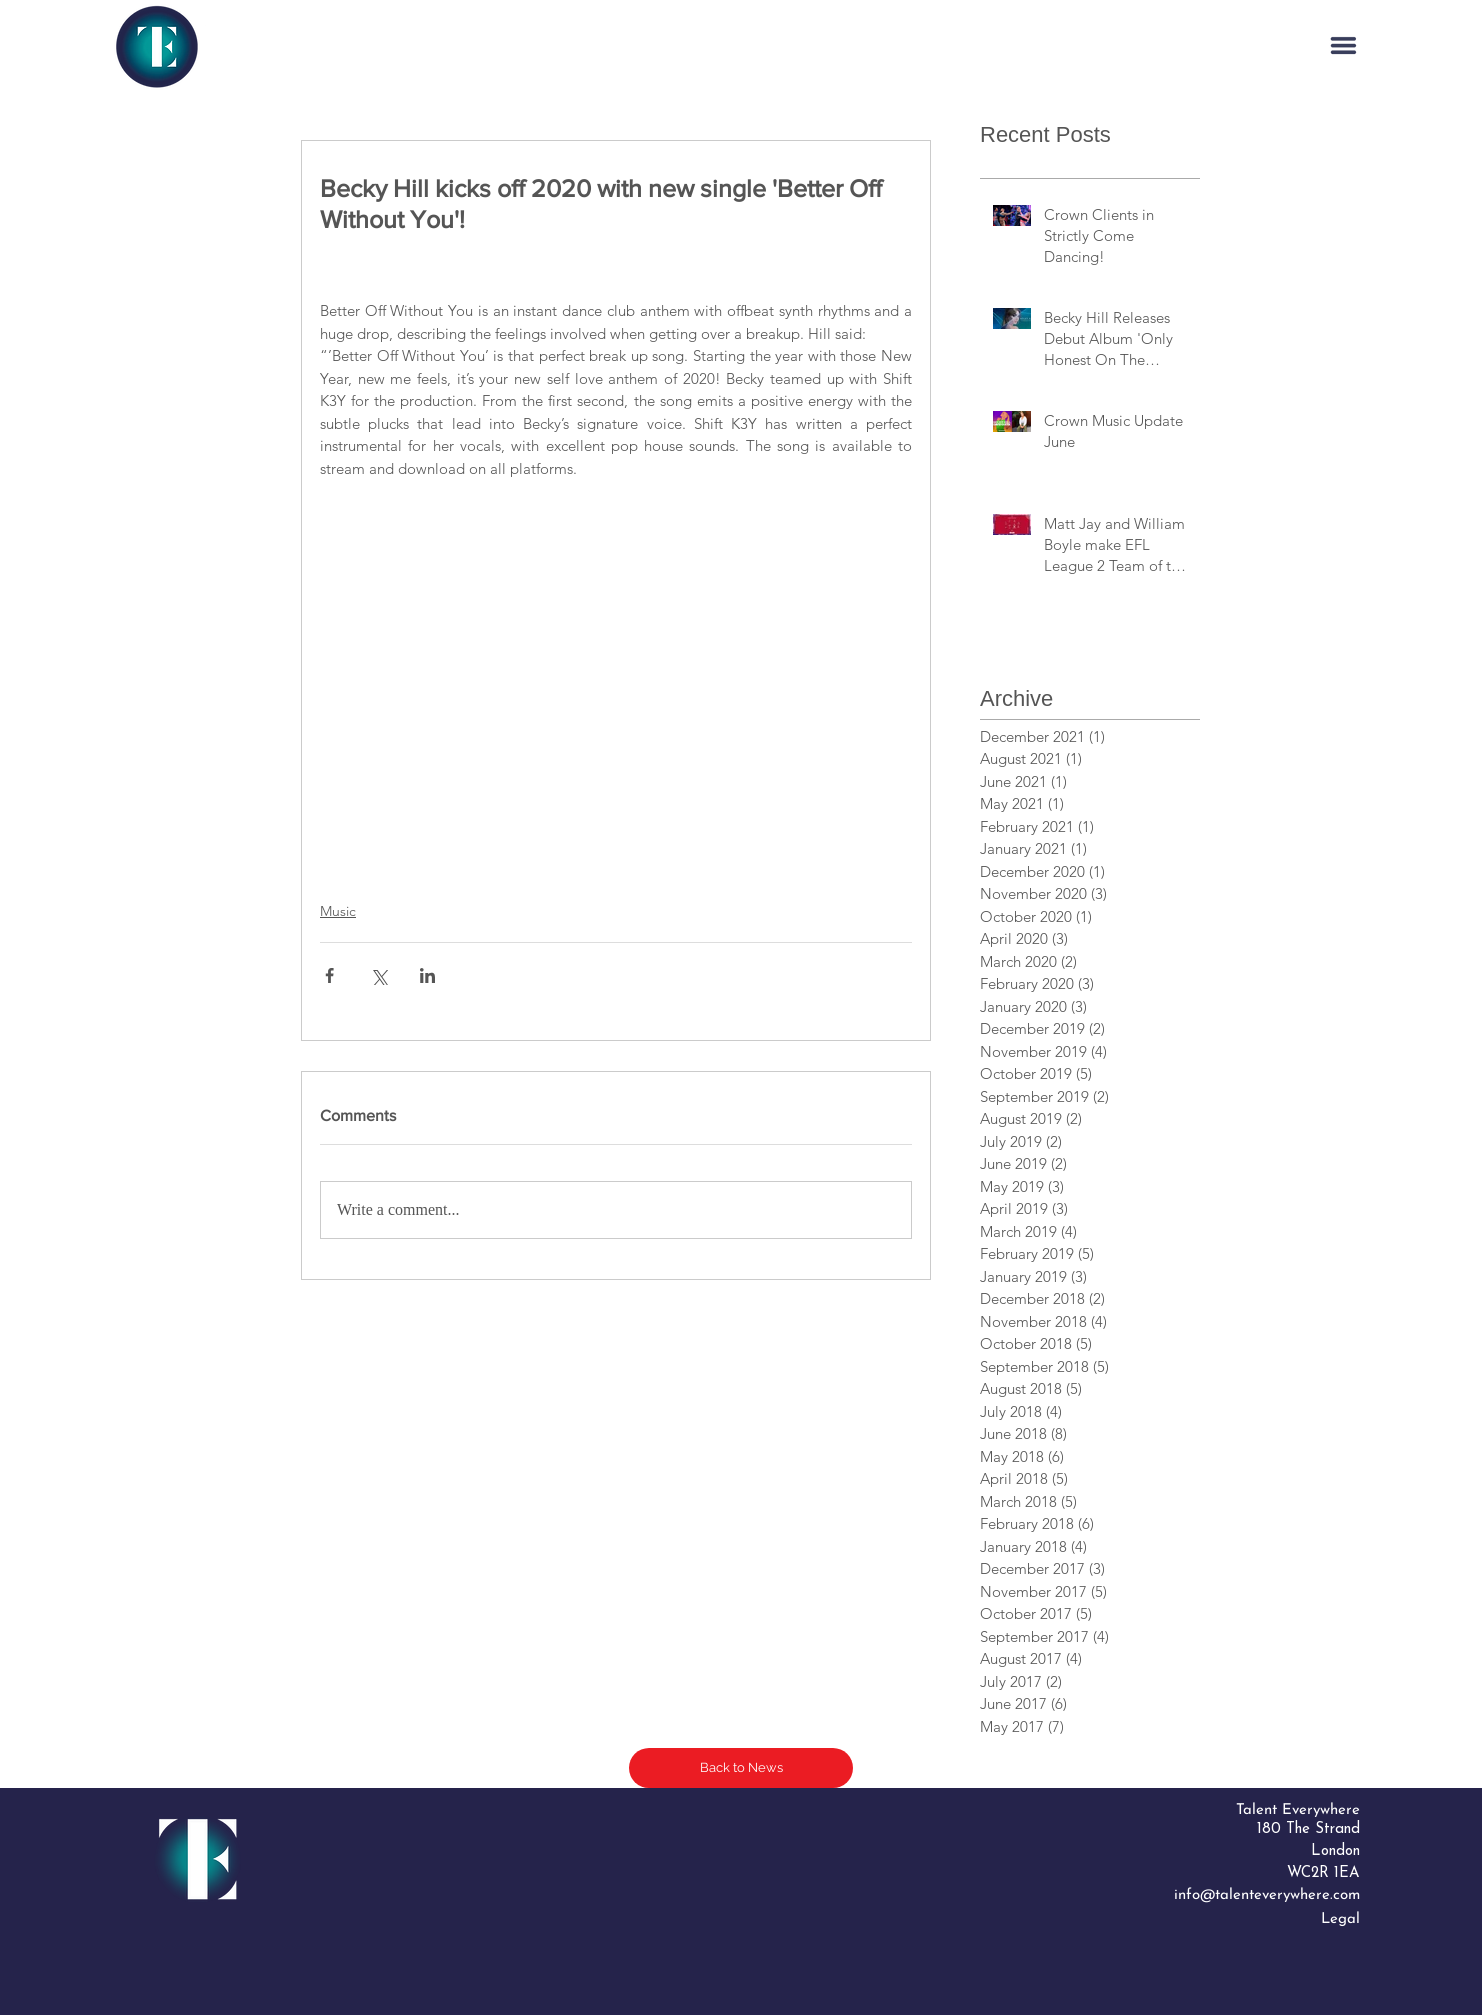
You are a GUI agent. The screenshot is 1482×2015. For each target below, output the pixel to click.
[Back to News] (741, 1768)
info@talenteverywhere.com (1267, 1895)
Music (338, 911)
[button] (1343, 45)
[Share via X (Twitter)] (378, 975)
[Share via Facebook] (329, 975)
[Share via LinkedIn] (427, 975)
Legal (1340, 1919)
